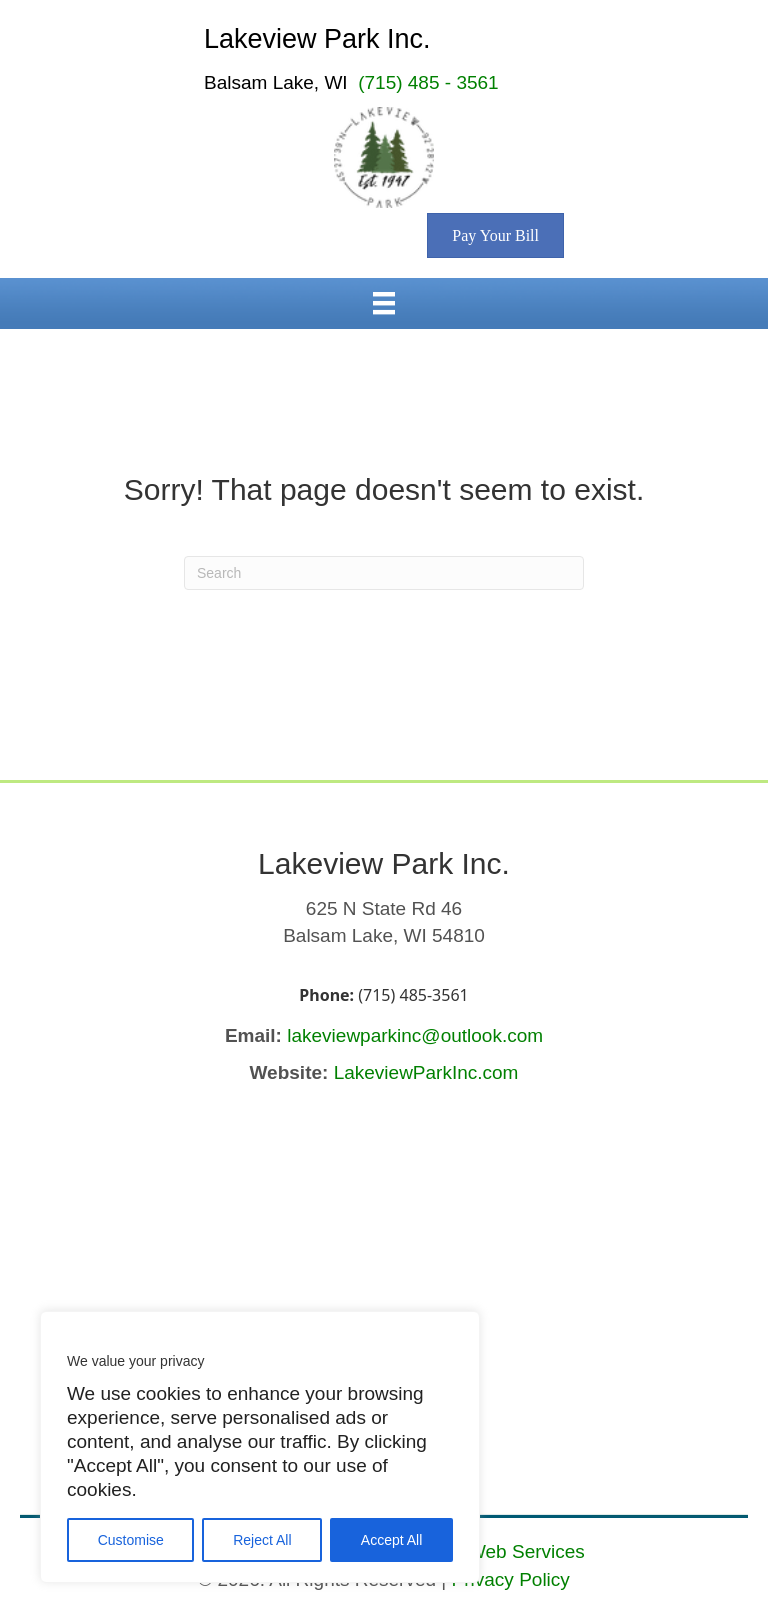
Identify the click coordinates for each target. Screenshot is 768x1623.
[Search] (384, 573)
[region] (260, 1447)
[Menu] (384, 303)
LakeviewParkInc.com (426, 1072)
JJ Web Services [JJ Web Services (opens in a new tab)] (514, 1551)
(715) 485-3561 (413, 995)
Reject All (262, 1540)
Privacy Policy (511, 1579)
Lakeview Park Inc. (317, 39)
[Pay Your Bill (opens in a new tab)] (495, 235)
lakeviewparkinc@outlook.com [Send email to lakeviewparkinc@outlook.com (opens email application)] (415, 1035)
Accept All (391, 1540)
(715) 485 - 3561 (428, 82)
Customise (131, 1540)
